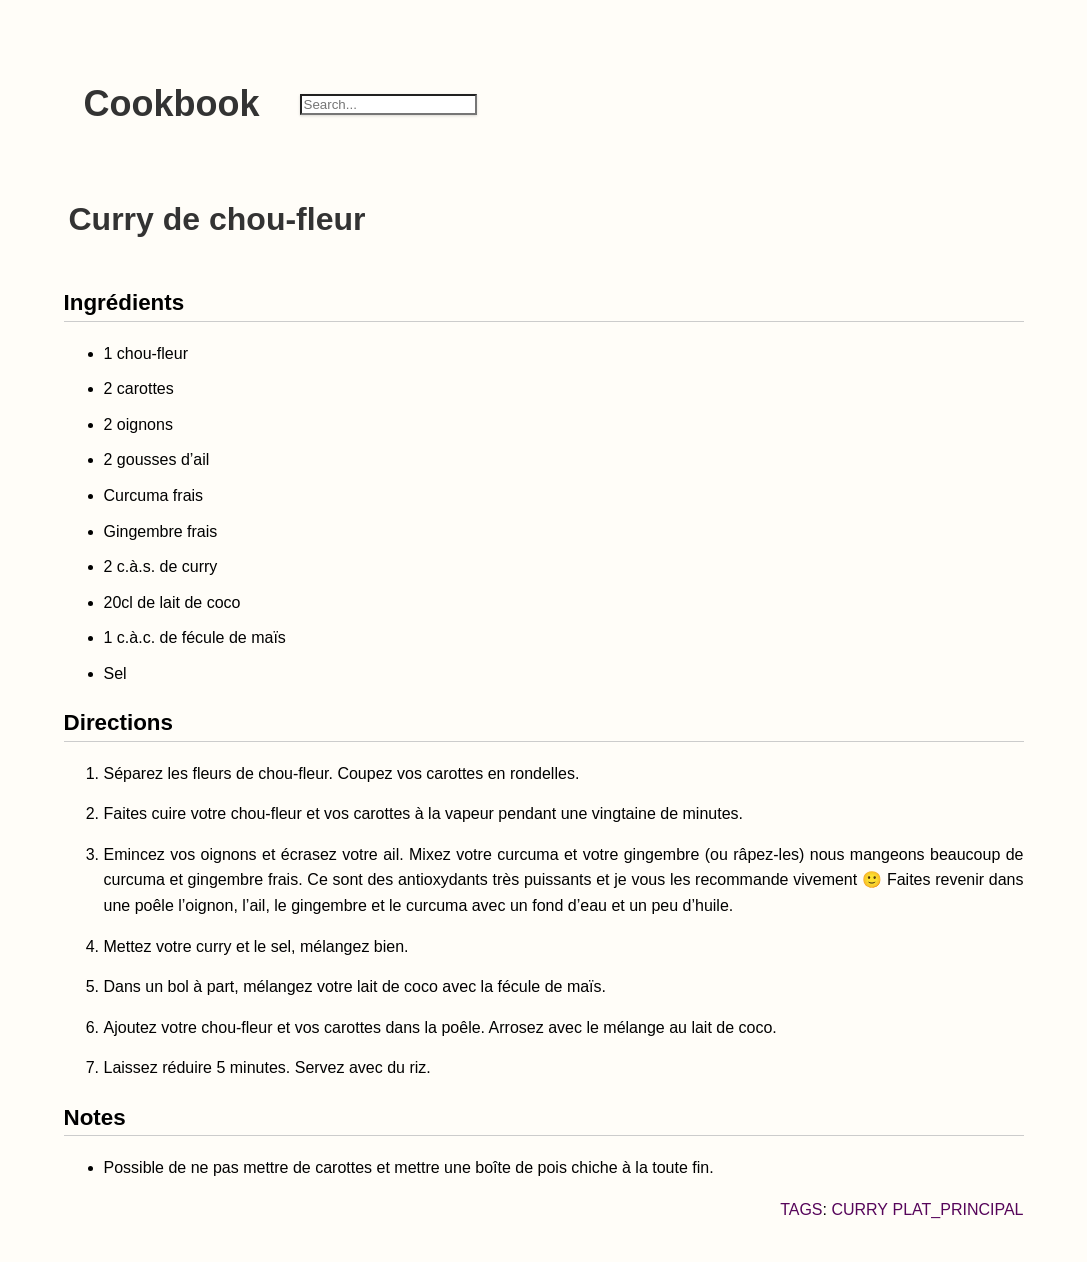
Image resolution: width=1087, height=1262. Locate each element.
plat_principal (957, 1209)
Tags (801, 1209)
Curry (859, 1209)
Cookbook (172, 103)
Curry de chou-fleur (217, 219)
